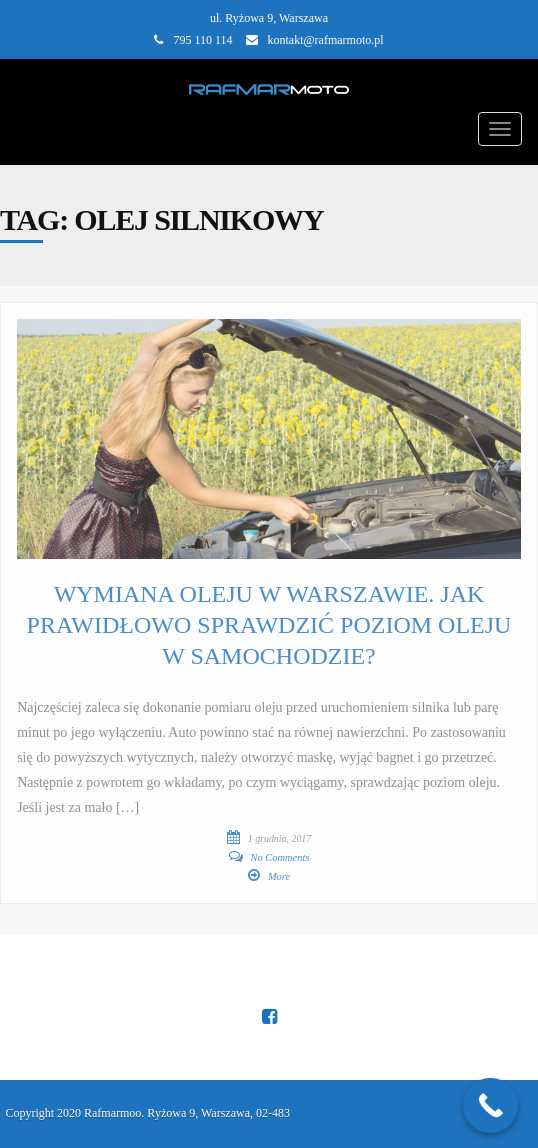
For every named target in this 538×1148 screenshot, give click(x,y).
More (279, 876)
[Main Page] (269, 87)
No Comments (280, 857)
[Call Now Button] (490, 1105)
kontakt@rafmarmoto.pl (326, 40)
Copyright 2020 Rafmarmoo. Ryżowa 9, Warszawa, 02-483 (147, 1113)
